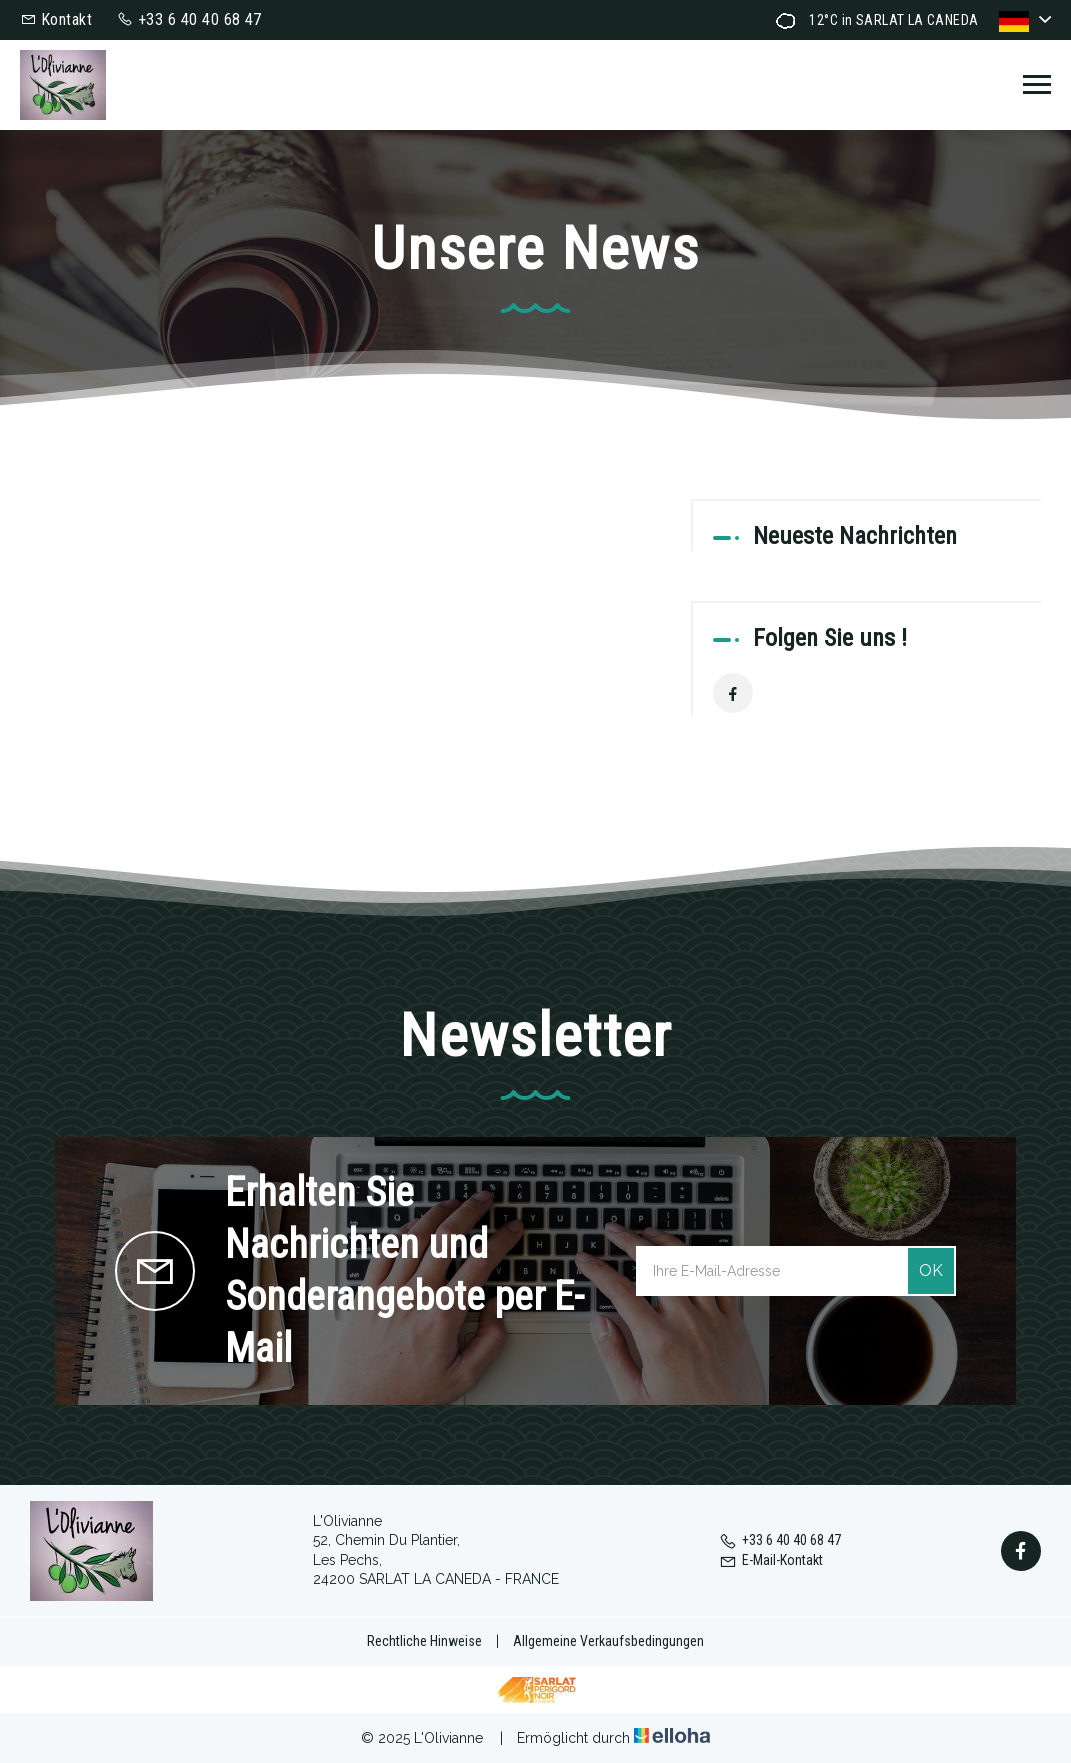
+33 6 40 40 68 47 (780, 1540)
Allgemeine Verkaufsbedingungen (608, 1641)
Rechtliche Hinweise (424, 1641)
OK (931, 1270)
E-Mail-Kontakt (771, 1560)
